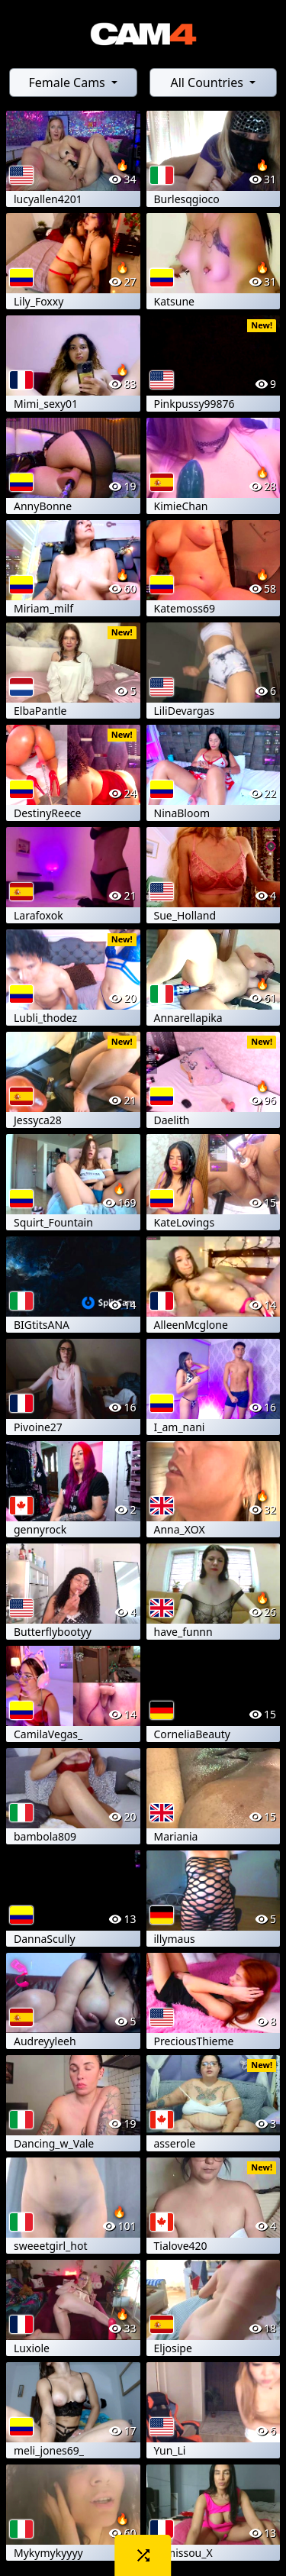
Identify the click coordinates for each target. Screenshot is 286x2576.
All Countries (208, 82)
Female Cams (68, 82)
